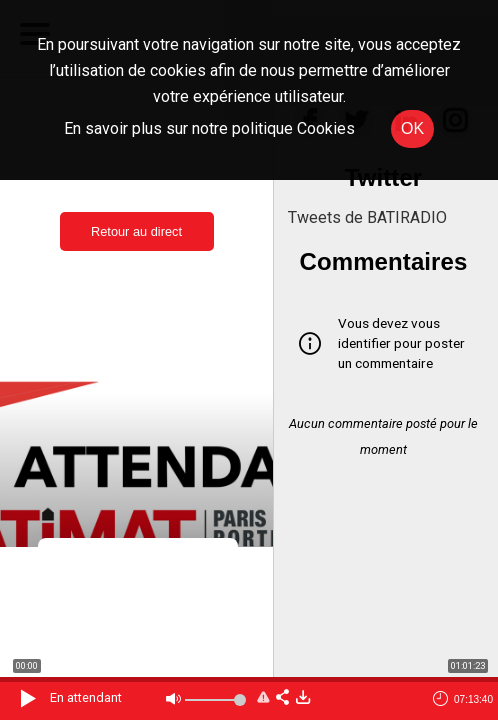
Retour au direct (136, 231)
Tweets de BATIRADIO (367, 217)
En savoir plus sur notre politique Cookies (209, 128)
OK (412, 128)
